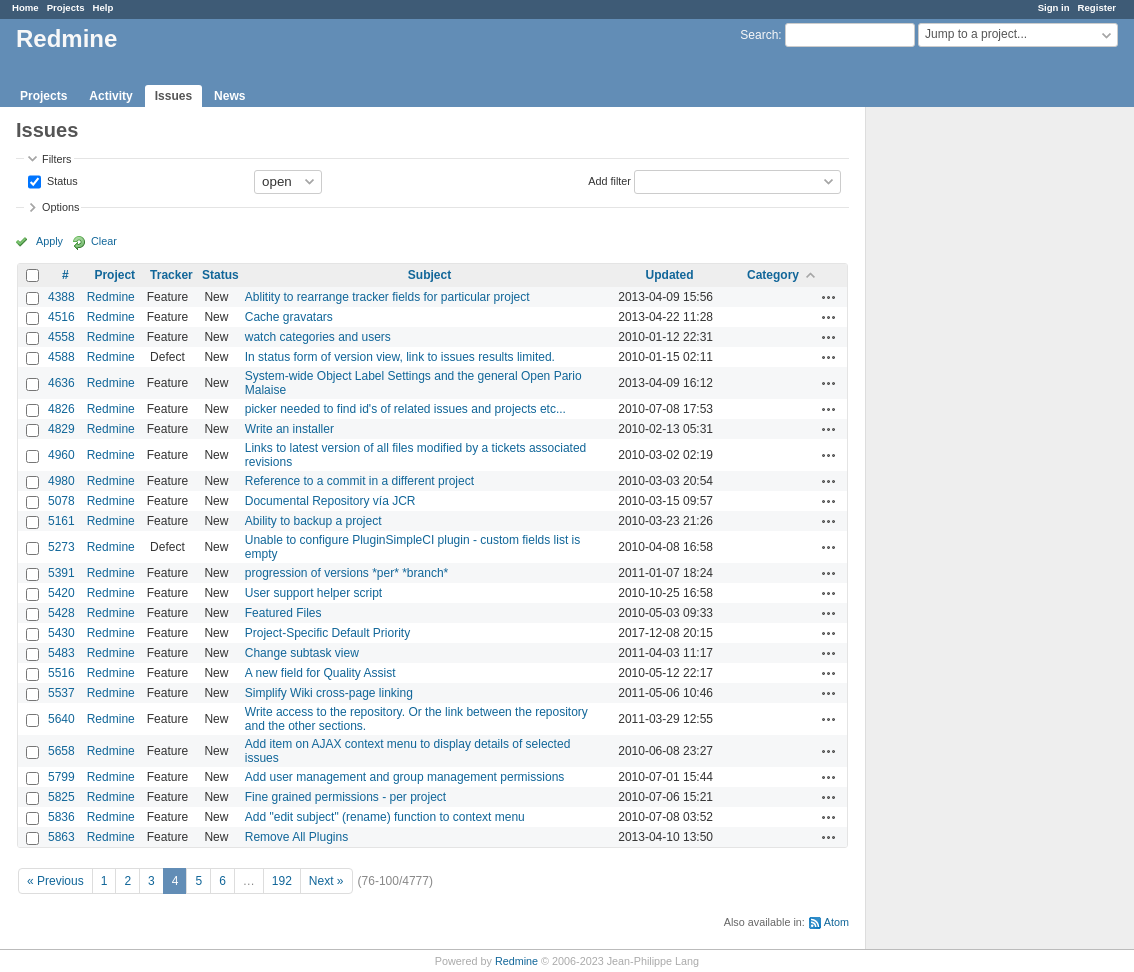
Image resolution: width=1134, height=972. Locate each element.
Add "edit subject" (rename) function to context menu (385, 817)
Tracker (171, 275)
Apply (49, 241)
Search (759, 35)
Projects (66, 7)
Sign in (1054, 7)
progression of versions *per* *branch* (346, 573)
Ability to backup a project (313, 521)
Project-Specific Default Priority (327, 633)
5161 (61, 521)
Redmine (111, 297)
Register (1097, 7)
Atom (836, 922)
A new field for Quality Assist (320, 673)
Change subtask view (302, 653)
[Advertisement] (966, 421)
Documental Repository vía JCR (330, 501)
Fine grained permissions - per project (345, 797)
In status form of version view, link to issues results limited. (400, 357)
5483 (61, 653)
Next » (326, 881)
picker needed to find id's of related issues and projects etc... (405, 409)
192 (282, 881)
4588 (61, 357)
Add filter (609, 180)
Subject (429, 275)
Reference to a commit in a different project (359, 481)
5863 (61, 837)
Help (103, 7)
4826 (61, 409)
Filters (56, 159)
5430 (61, 633)
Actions (829, 297)
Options (60, 207)
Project (114, 275)
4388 (61, 297)
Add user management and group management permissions (405, 777)
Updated (670, 275)
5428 (61, 613)
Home (25, 7)
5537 (61, 693)
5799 (61, 777)
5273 (61, 547)
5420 (61, 593)
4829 (61, 429)
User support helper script (313, 593)
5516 (61, 673)
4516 (61, 317)
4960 (61, 455)
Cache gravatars (289, 317)
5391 (61, 573)
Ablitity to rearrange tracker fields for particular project (387, 297)
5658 (61, 751)
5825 (61, 797)
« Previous (55, 881)
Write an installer (289, 429)
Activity (110, 96)
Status (61, 180)
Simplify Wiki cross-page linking (329, 693)
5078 (61, 501)
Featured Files (283, 613)
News (229, 96)
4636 (61, 383)
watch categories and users (318, 337)
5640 (61, 719)
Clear (104, 241)
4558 (61, 337)
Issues (173, 96)
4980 (61, 481)
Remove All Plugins (296, 837)
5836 (61, 817)
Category (773, 275)
